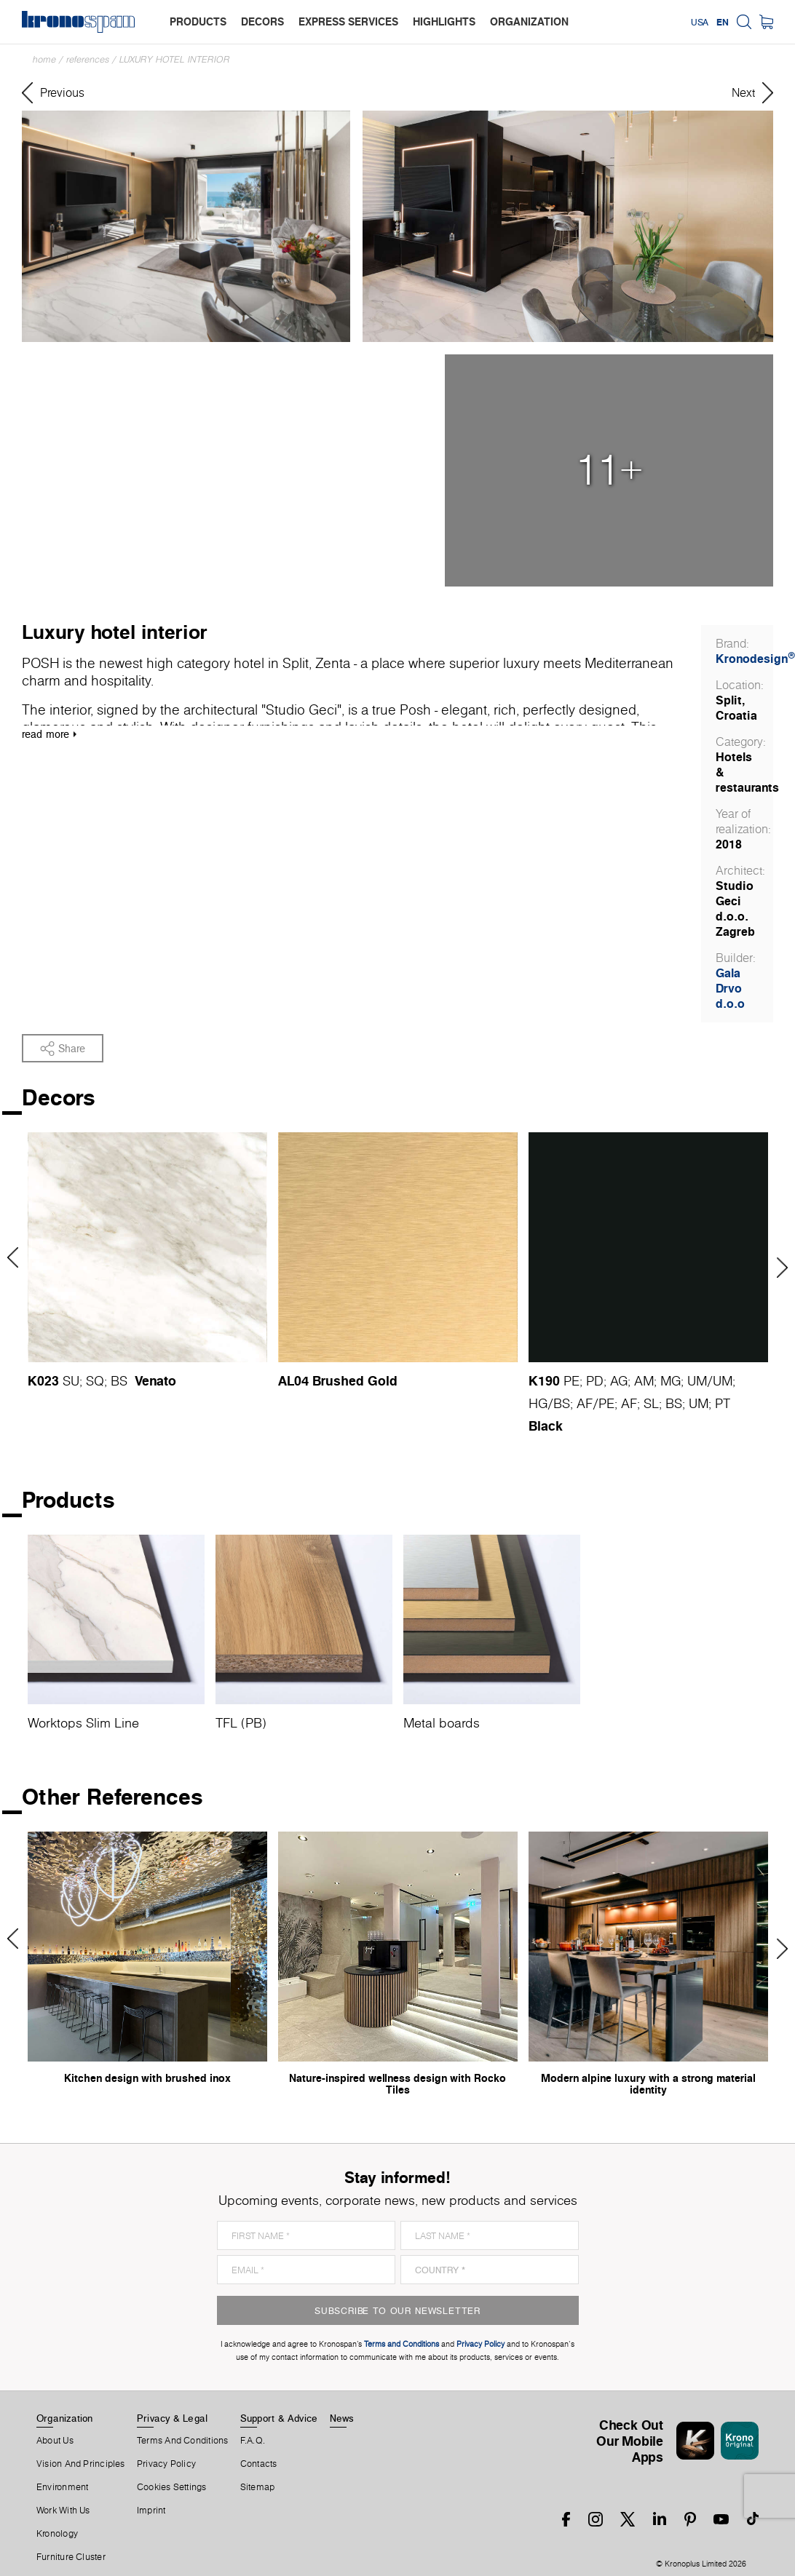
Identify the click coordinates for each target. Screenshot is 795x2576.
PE (571, 1381)
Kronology (57, 2534)
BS (119, 1381)
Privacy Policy (166, 2464)
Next (777, 1267)
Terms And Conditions (182, 2440)
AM (644, 1381)
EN (722, 22)
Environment (62, 2487)
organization (529, 21)
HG (538, 1403)
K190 (544, 1380)
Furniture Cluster (71, 2557)
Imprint (151, 2510)
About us (55, 2440)
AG (619, 1381)
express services (348, 21)
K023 (43, 1380)
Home (44, 59)
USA (699, 22)
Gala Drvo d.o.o (730, 988)
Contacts (258, 2464)
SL (651, 1403)
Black (546, 1425)
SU (71, 1381)
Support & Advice (279, 2418)
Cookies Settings (172, 2487)
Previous (17, 1257)
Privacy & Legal (172, 2418)
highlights (444, 21)
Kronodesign (755, 658)
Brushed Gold (355, 1380)
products (198, 21)
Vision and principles (80, 2464)
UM (697, 1381)
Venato (155, 1380)
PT (722, 1403)
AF (585, 1403)
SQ (95, 1381)
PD (595, 1381)
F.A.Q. (252, 2440)
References (87, 59)
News (342, 2418)
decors (262, 21)
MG (670, 1381)
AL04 (293, 1380)
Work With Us (63, 2510)
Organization (64, 2418)
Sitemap (257, 2487)
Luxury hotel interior (174, 59)
